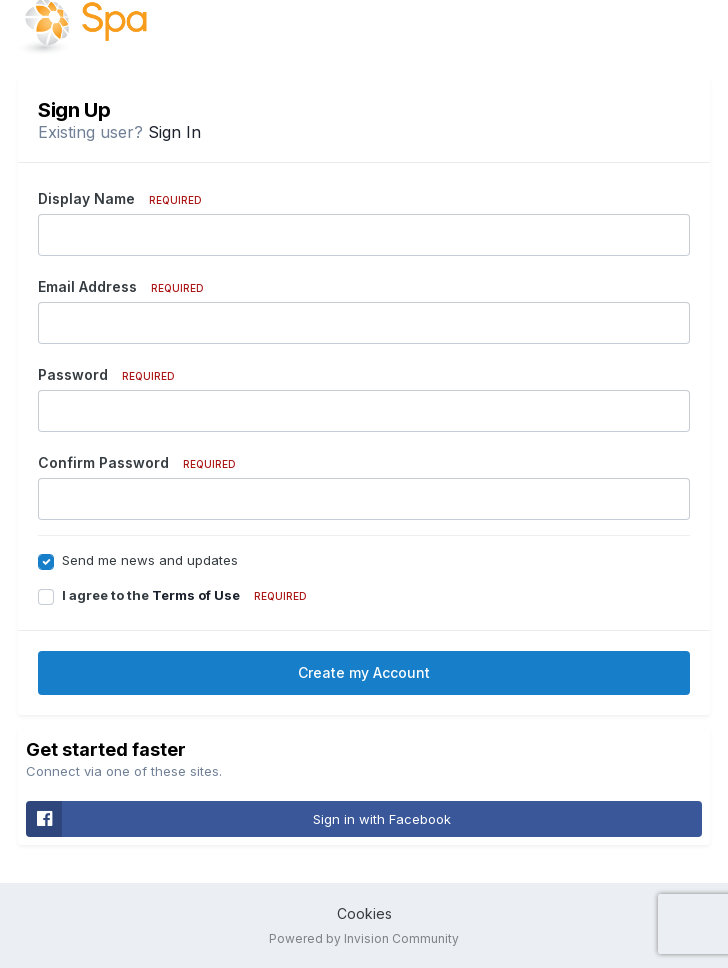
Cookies (364, 913)
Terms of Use (196, 595)
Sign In (174, 132)
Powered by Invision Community (364, 938)
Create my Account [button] (364, 672)
